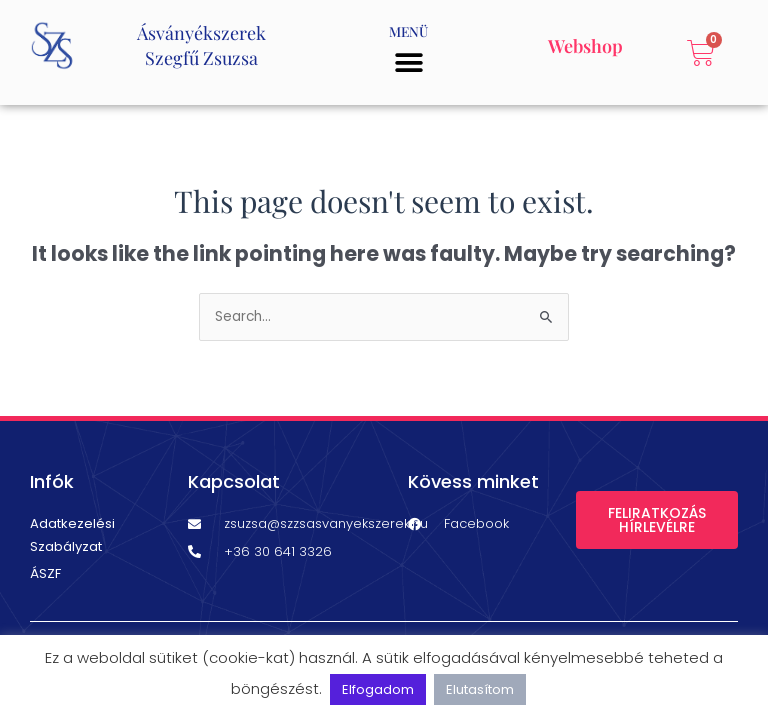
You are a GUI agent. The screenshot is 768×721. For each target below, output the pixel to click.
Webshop (585, 46)
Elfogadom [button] (378, 689)
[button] (408, 62)
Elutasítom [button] (480, 689)
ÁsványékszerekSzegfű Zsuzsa (201, 45)
